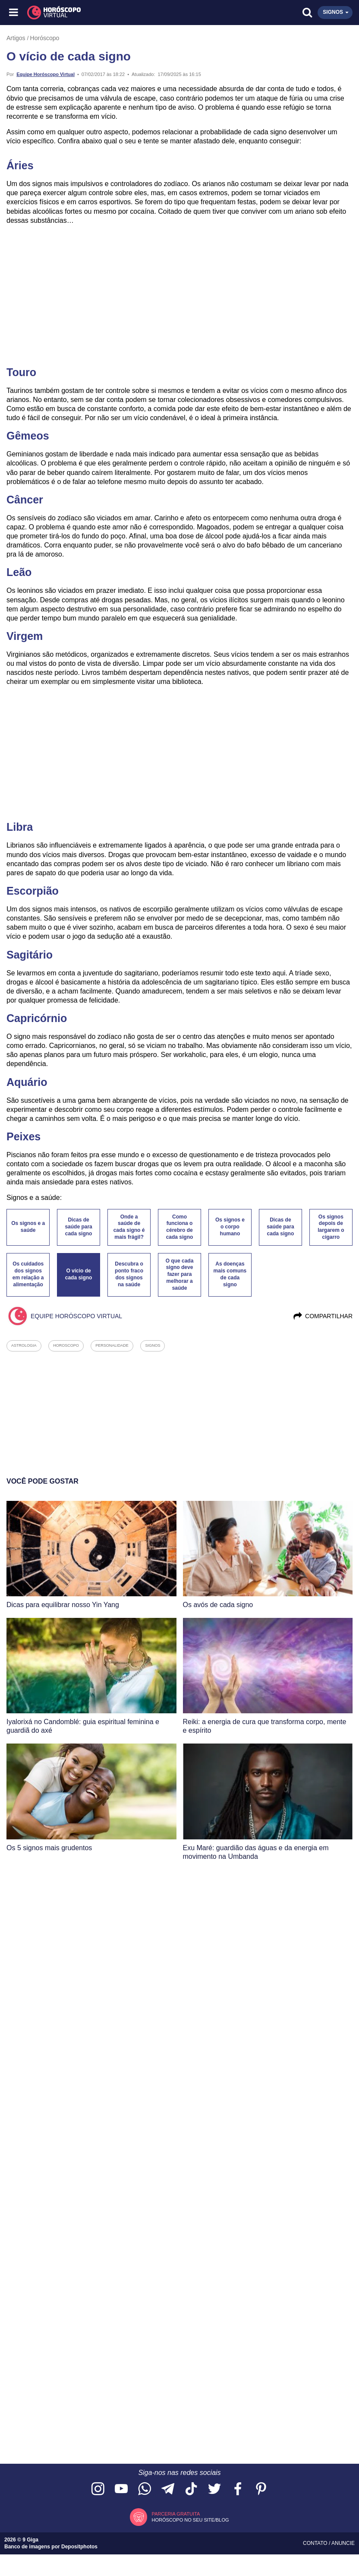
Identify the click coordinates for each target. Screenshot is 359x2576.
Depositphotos (79, 2547)
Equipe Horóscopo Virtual (45, 74)
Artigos (15, 38)
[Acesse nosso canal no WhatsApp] (144, 2489)
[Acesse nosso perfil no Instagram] (98, 2489)
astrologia (24, 1345)
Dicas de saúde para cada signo (78, 1227)
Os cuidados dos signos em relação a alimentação (28, 1274)
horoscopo (66, 1345)
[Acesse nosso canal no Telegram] (168, 2489)
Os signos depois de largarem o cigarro (331, 1227)
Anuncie (343, 2543)
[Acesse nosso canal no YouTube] (121, 2489)
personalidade (112, 1345)
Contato (316, 2543)
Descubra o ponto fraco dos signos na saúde (129, 1274)
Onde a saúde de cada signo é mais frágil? (129, 1227)
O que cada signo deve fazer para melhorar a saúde (180, 1274)
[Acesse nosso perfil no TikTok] (191, 2489)
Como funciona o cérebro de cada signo (179, 1227)
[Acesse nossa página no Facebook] (237, 2489)
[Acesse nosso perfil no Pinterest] (261, 2489)
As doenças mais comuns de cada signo (230, 1274)
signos (152, 1345)
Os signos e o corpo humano (230, 1227)
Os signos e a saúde (28, 1226)
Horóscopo (45, 38)
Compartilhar (323, 1316)
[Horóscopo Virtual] (97, 12)
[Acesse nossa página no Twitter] (214, 2489)
